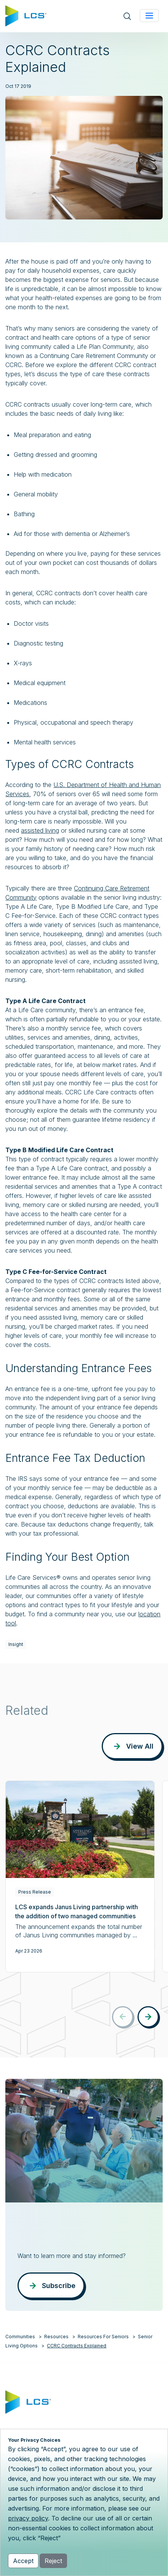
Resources (56, 2336)
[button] (148, 2016)
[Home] (25, 15)
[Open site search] (127, 16)
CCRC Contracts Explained (76, 2346)
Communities (20, 2336)
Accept (23, 2561)
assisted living (40, 830)
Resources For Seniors (103, 2336)
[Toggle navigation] (149, 15)
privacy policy (28, 2518)
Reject (53, 2561)
